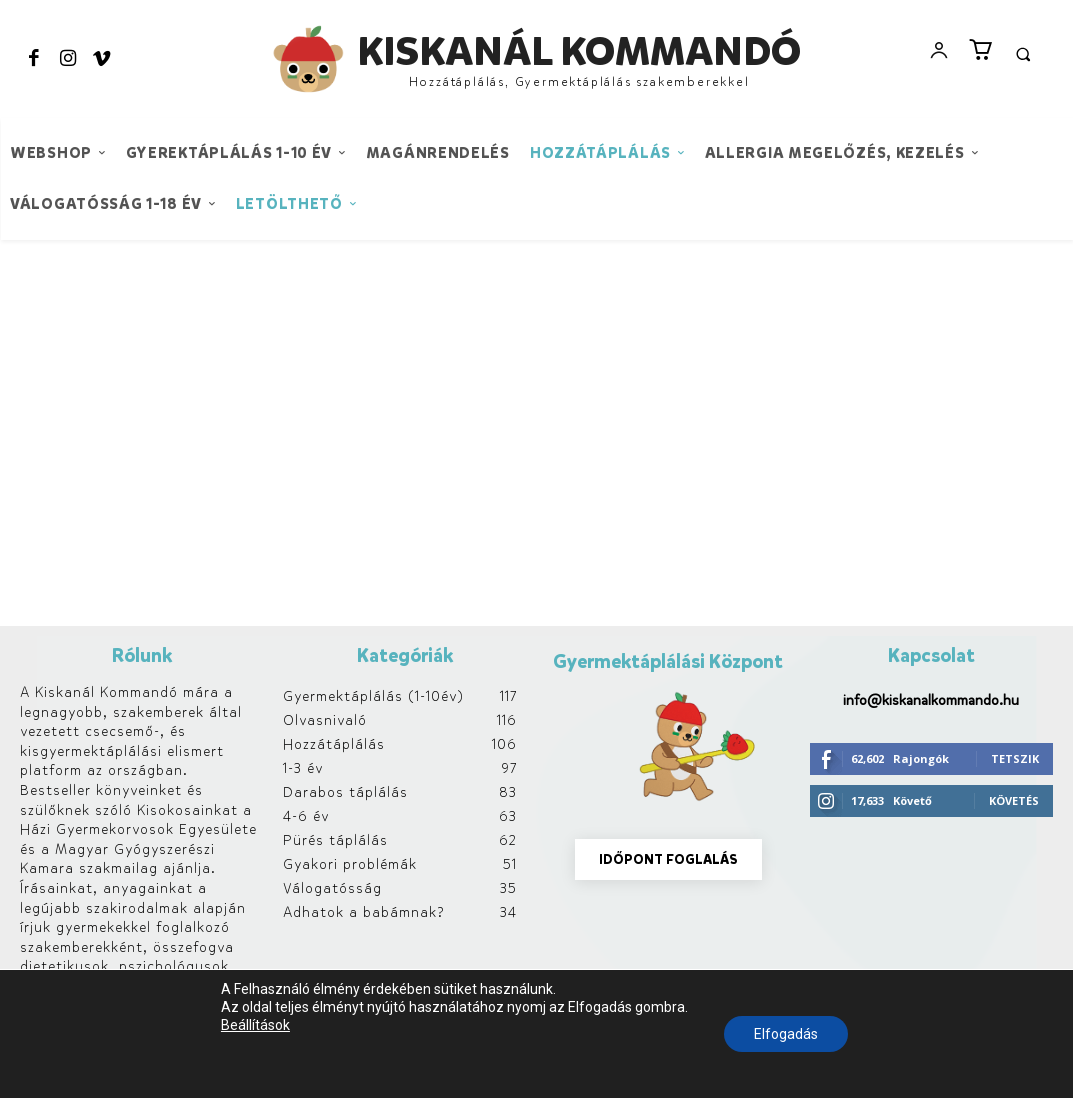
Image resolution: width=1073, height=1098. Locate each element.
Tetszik (1015, 758)
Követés (1014, 800)
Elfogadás (786, 1034)
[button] (1023, 54)
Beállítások (255, 1025)
